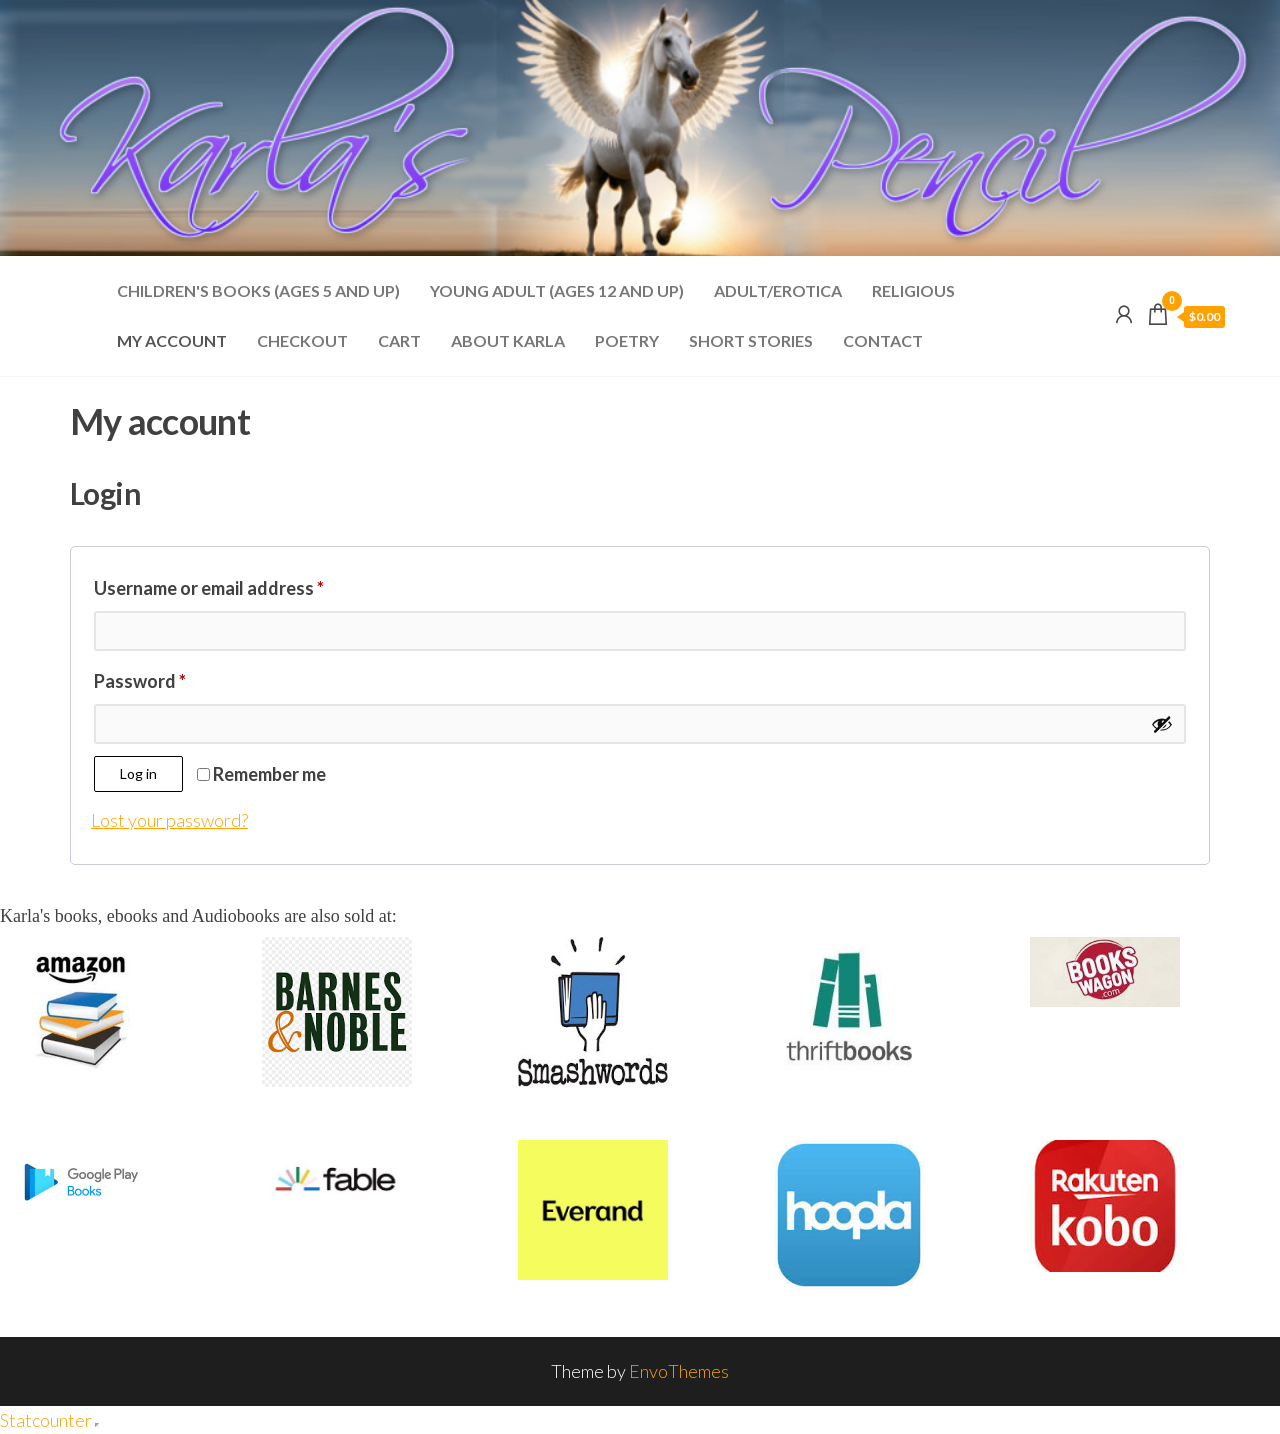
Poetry (627, 340)
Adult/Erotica (778, 290)
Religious (913, 290)
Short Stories (751, 340)
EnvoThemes (679, 1371)
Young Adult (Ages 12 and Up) (557, 290)
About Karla (508, 340)
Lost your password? (169, 820)
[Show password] (1162, 724)
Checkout (302, 340)
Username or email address (245, 584)
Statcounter (46, 1420)
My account (172, 340)
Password (176, 677)
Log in (138, 773)
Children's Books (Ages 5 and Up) (258, 290)
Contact (883, 340)
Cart (399, 340)
